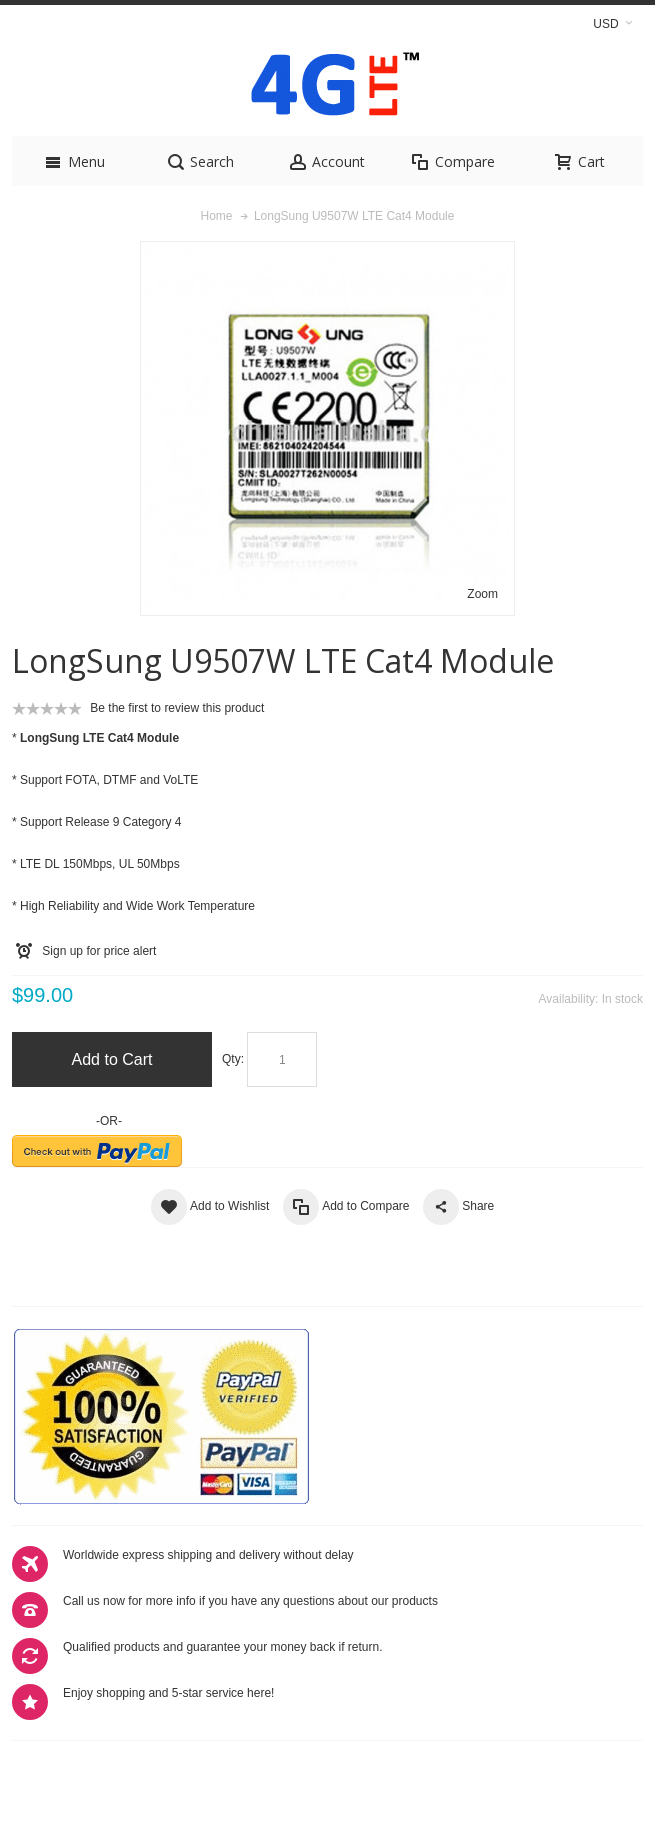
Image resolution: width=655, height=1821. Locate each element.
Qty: (233, 1059)
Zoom (482, 594)
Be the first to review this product (177, 708)
